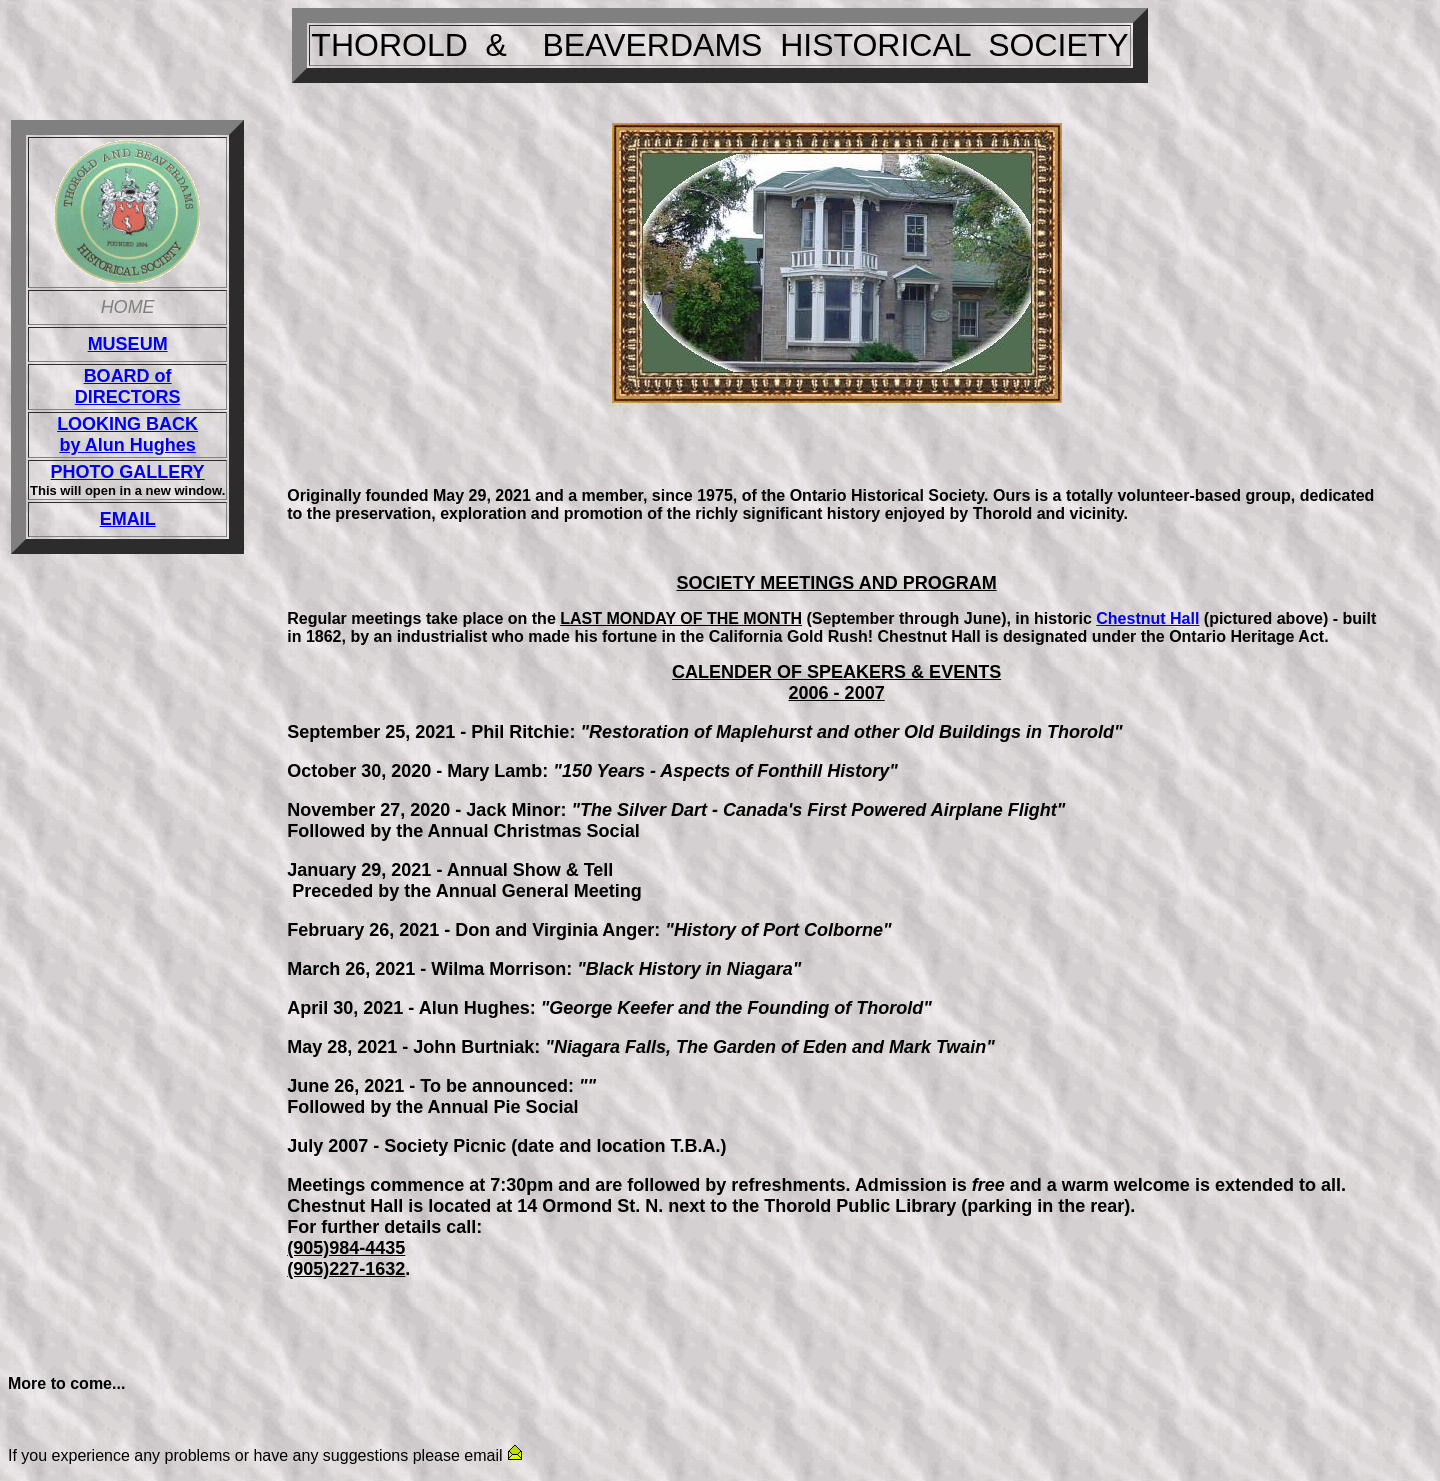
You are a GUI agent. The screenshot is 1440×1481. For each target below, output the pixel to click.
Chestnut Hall (1147, 618)
